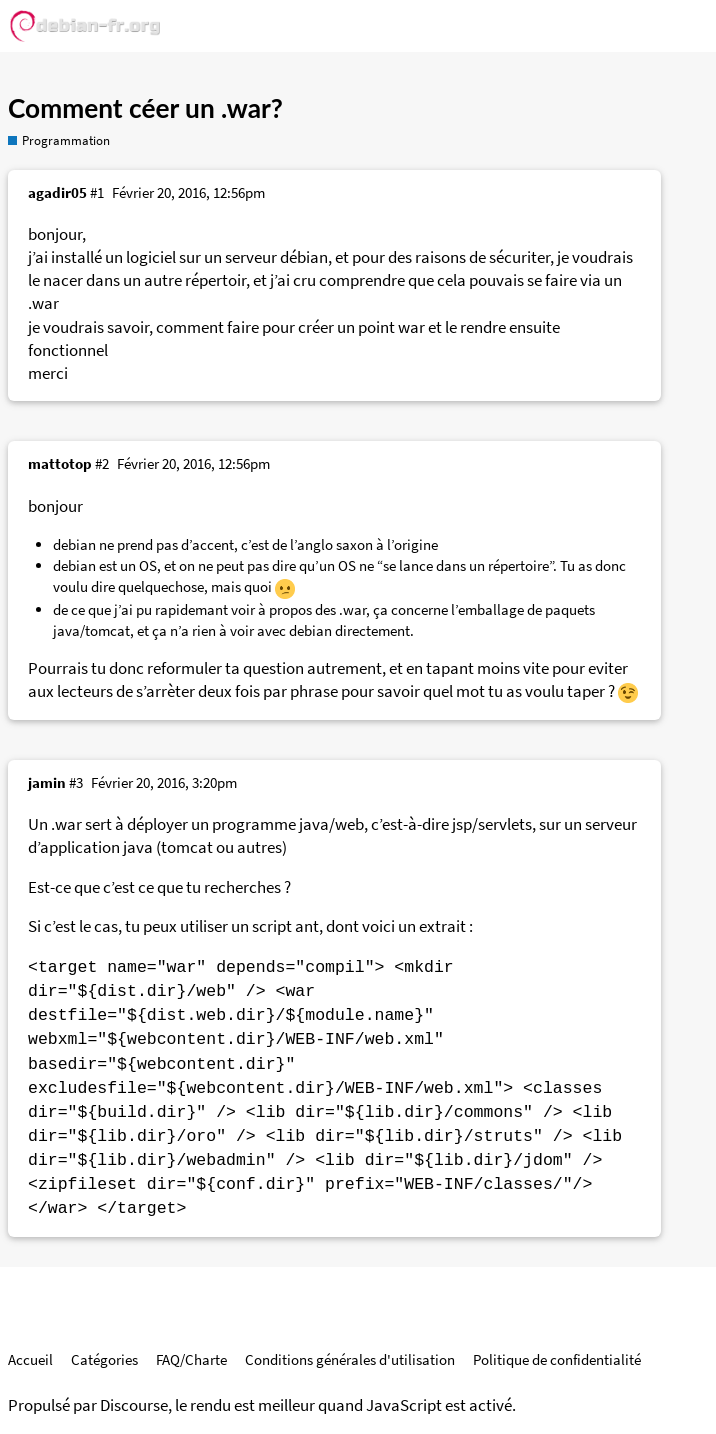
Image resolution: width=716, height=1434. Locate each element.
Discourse (134, 1405)
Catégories (104, 1359)
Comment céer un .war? (145, 108)
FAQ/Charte (191, 1359)
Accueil (30, 1359)
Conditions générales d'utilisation (350, 1359)
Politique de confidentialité (557, 1359)
